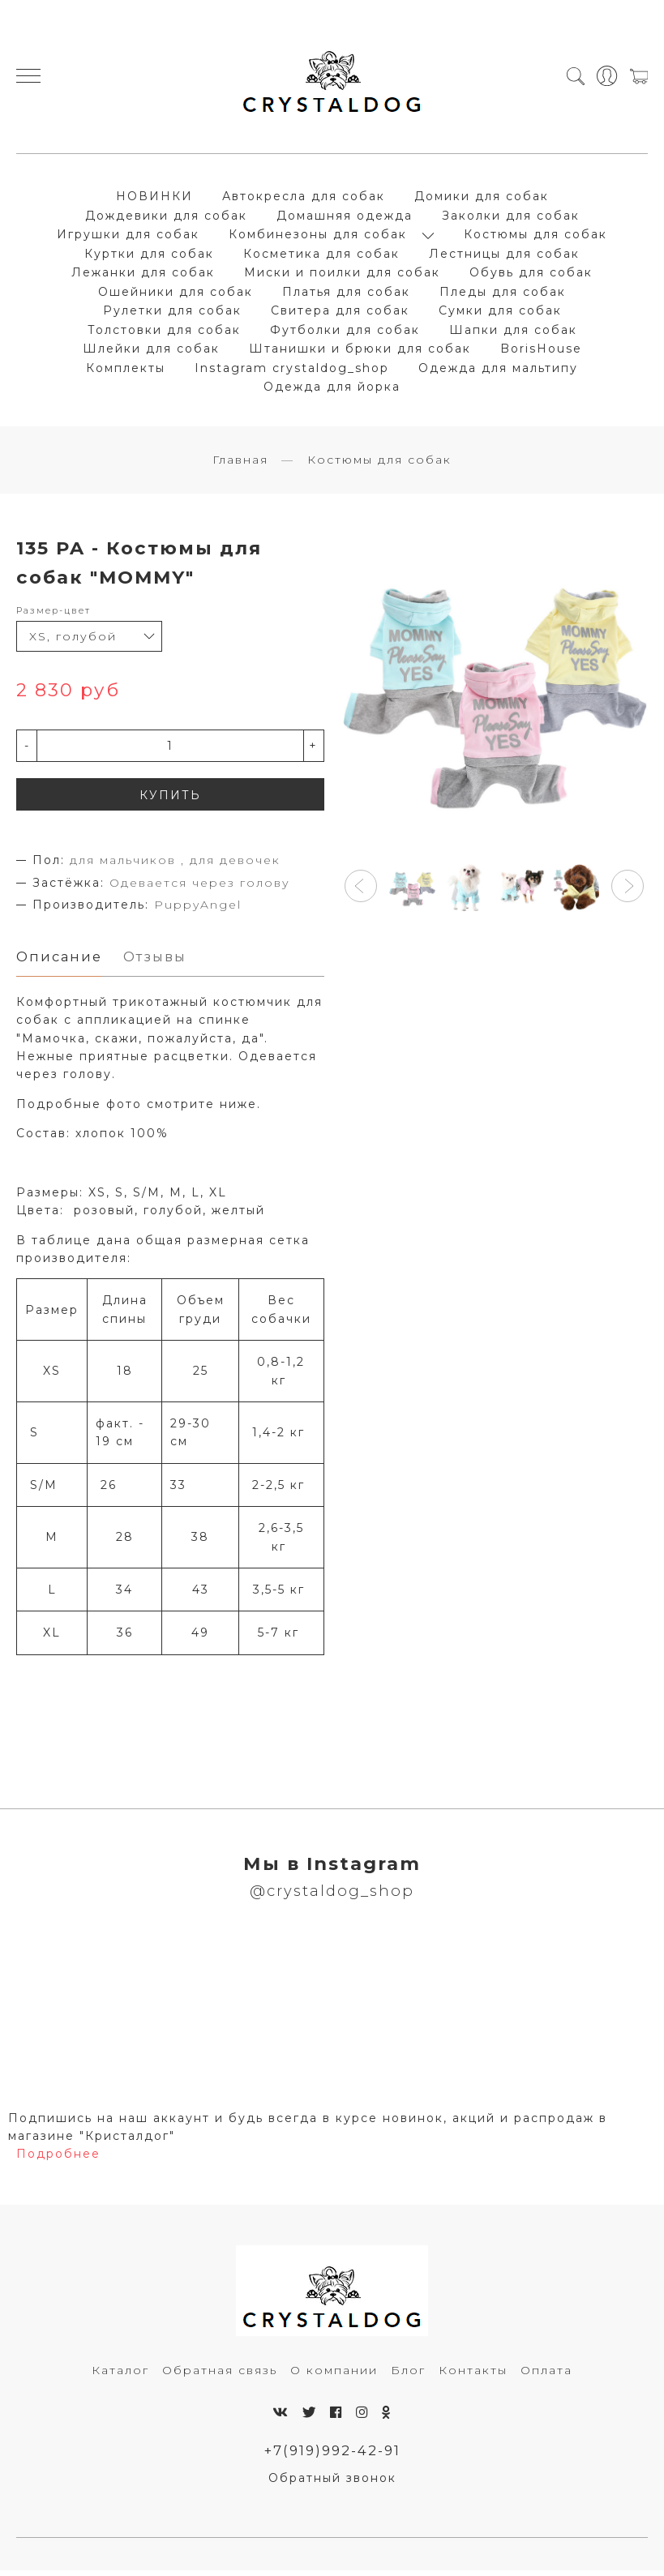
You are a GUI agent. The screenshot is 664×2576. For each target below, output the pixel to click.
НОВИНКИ (154, 198)
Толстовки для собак (164, 332)
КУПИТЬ (170, 800)
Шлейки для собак (151, 351)
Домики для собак (481, 198)
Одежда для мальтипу (498, 370)
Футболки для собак (345, 332)
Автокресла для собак (303, 198)
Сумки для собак (500, 313)
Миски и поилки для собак (342, 274)
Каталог (120, 2375)
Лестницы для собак (504, 256)
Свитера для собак (340, 313)
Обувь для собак (531, 274)
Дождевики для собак (166, 218)
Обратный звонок (332, 2483)
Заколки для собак (511, 218)
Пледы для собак (502, 294)
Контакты (473, 2375)
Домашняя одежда (344, 218)
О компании (334, 2375)
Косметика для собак (321, 256)
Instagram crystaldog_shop (292, 370)
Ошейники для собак (175, 294)
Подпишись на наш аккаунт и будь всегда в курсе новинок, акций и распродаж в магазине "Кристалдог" (307, 2132)
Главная (240, 464)
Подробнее (58, 2159)
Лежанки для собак (143, 274)
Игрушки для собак (128, 236)
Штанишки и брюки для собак (360, 351)
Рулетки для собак (172, 313)
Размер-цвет (53, 615)
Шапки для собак (513, 332)
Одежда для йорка (332, 389)
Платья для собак (346, 294)
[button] (361, 891)
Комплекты (125, 370)
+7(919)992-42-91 (332, 2455)
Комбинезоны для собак (318, 236)
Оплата (546, 2375)
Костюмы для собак (535, 236)
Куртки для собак (149, 256)
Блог (408, 2375)
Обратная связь (219, 2375)
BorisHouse (541, 351)
